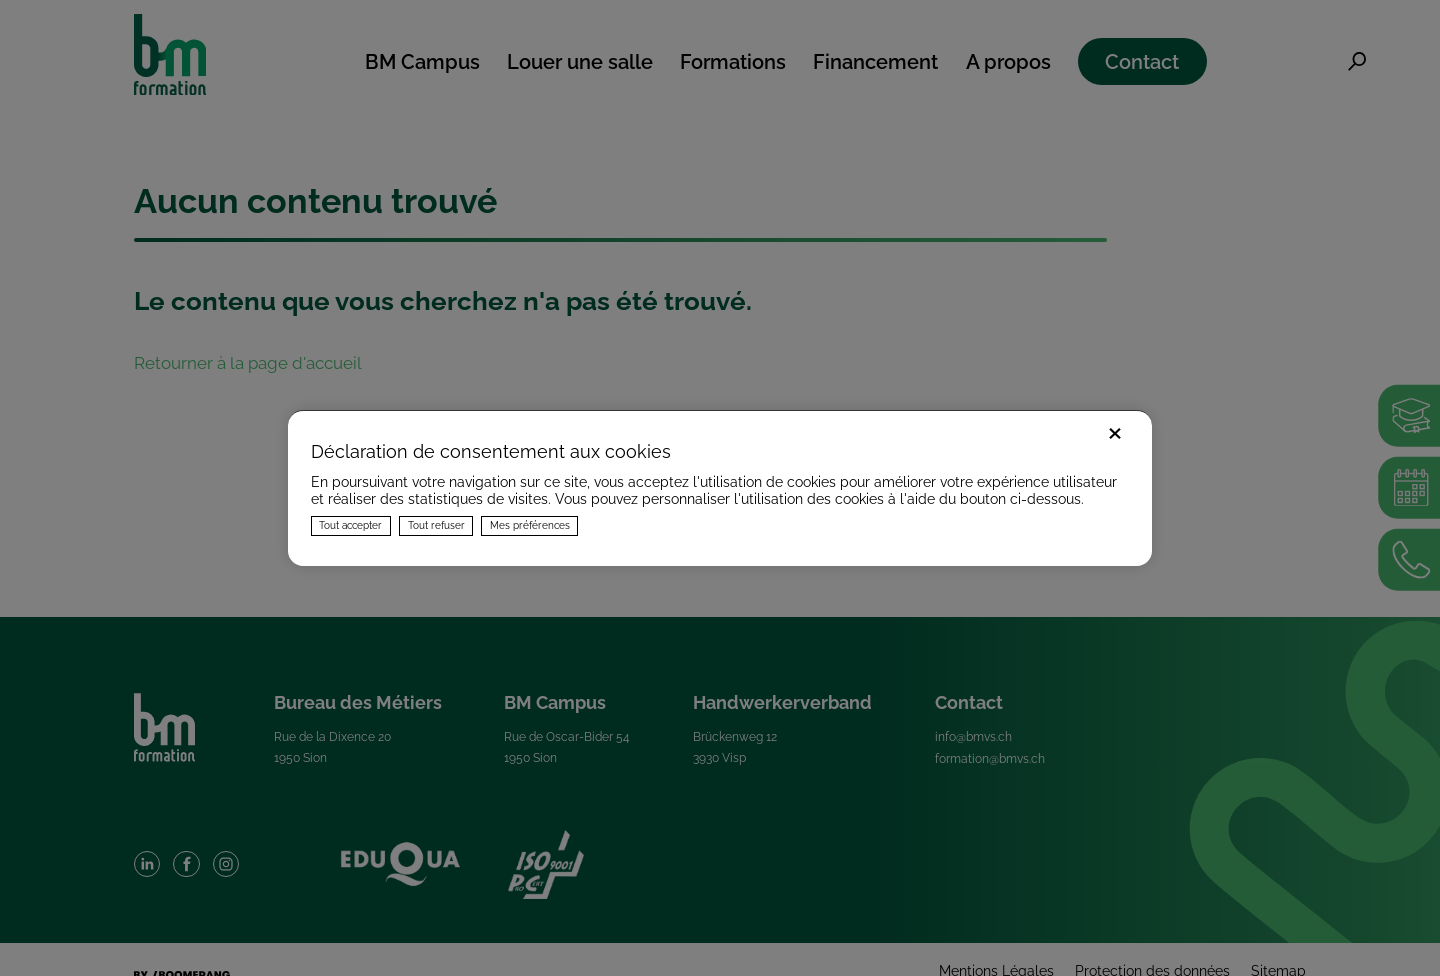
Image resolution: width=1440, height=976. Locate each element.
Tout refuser (436, 525)
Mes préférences (530, 525)
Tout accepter (350, 525)
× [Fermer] (1115, 430)
